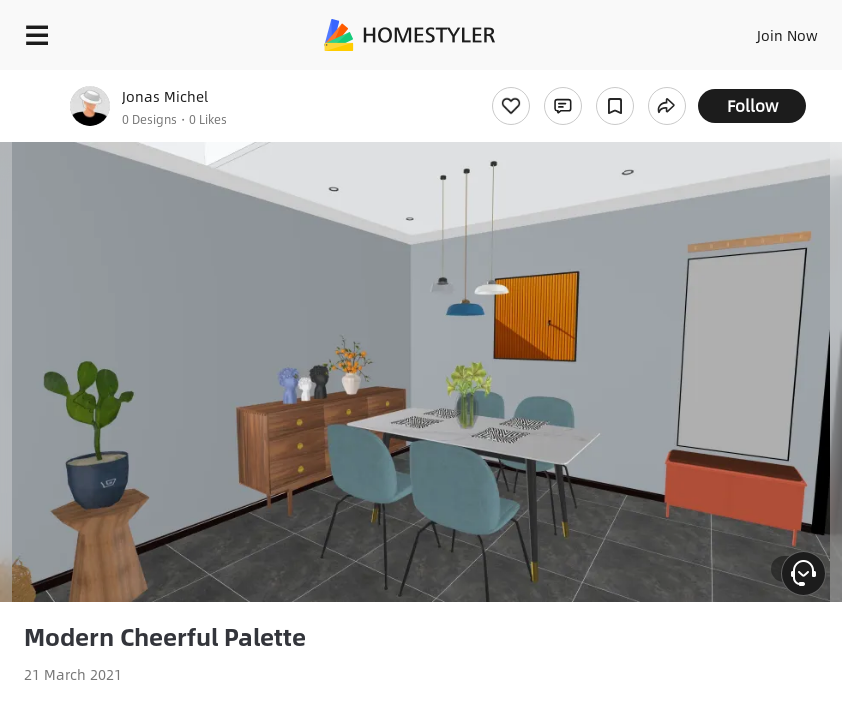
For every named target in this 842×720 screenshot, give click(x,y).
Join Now (787, 35)
